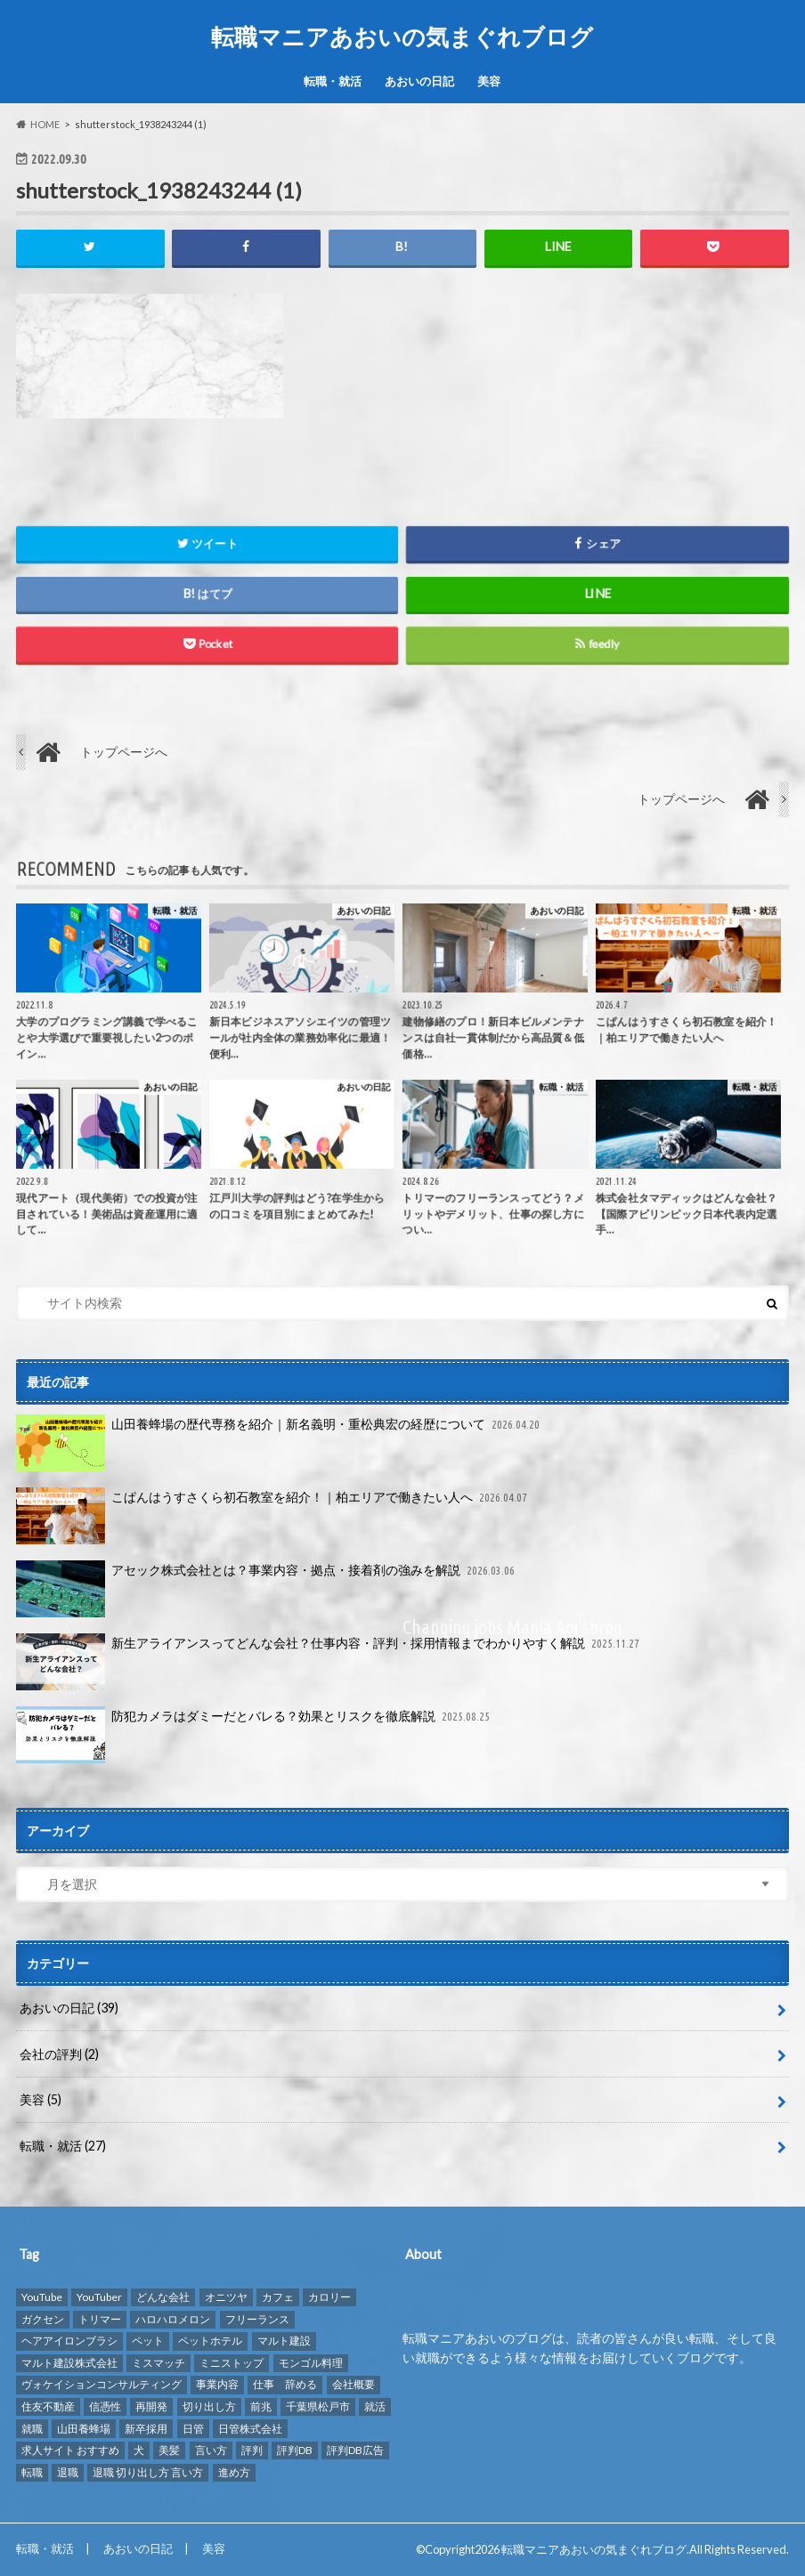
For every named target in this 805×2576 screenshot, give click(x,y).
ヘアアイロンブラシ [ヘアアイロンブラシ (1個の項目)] (69, 2340)
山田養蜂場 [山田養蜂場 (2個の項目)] (83, 2427)
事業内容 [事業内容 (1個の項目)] (217, 2384)
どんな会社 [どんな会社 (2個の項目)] (163, 2297)
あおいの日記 (419, 81)
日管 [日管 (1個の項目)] (193, 2427)
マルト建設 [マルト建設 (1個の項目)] (284, 2340)
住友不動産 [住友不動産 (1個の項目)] (48, 2406)
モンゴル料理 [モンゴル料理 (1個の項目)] (311, 2362)
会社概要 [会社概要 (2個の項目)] (353, 2384)
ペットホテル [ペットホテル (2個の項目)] (210, 2340)
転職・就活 (333, 81)
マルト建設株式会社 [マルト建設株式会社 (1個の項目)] (69, 2362)
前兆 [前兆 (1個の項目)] (261, 2406)
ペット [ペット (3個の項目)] (148, 2340)
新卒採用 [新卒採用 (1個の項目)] (146, 2427)
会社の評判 (59, 2054)
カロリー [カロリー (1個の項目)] (329, 2297)
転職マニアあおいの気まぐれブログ (402, 36)
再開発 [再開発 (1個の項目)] (151, 2406)
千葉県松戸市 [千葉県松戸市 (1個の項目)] (318, 2406)
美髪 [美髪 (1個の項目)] (169, 2450)
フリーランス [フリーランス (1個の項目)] (257, 2318)
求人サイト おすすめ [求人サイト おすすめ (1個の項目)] (70, 2450)
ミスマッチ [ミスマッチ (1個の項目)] (158, 2362)
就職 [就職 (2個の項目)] (32, 2427)
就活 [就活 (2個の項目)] (375, 2406)
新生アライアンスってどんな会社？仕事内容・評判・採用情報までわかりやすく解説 (329, 1661)
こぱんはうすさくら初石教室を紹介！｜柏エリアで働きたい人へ (273, 1515)
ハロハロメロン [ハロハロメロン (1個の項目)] (172, 2318)
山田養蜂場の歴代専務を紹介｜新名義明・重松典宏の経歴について (279, 1442)
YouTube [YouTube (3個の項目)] (41, 2297)
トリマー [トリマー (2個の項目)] (99, 2318)
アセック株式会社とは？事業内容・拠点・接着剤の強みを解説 (267, 1588)
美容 (488, 81)
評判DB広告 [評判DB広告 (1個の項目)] (355, 2450)
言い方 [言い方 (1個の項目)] (211, 2450)
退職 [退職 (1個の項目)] (67, 2471)
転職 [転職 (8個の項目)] (32, 2471)
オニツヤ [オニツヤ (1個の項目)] (226, 2297)
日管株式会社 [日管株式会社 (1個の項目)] (250, 2427)
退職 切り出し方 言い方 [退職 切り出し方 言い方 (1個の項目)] (148, 2471)
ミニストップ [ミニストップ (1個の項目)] (231, 2362)
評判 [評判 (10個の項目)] (252, 2450)
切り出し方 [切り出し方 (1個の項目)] (209, 2406)
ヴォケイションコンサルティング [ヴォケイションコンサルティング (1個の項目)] (101, 2384)
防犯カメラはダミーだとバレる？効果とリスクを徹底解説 (254, 1734)
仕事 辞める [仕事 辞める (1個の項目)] (285, 2384)
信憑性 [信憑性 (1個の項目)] (105, 2406)
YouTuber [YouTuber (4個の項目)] (99, 2297)
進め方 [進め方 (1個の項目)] (234, 2471)
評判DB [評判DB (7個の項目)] (295, 2450)
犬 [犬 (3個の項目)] (139, 2450)
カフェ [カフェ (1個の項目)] (278, 2297)
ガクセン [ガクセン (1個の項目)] (42, 2318)
